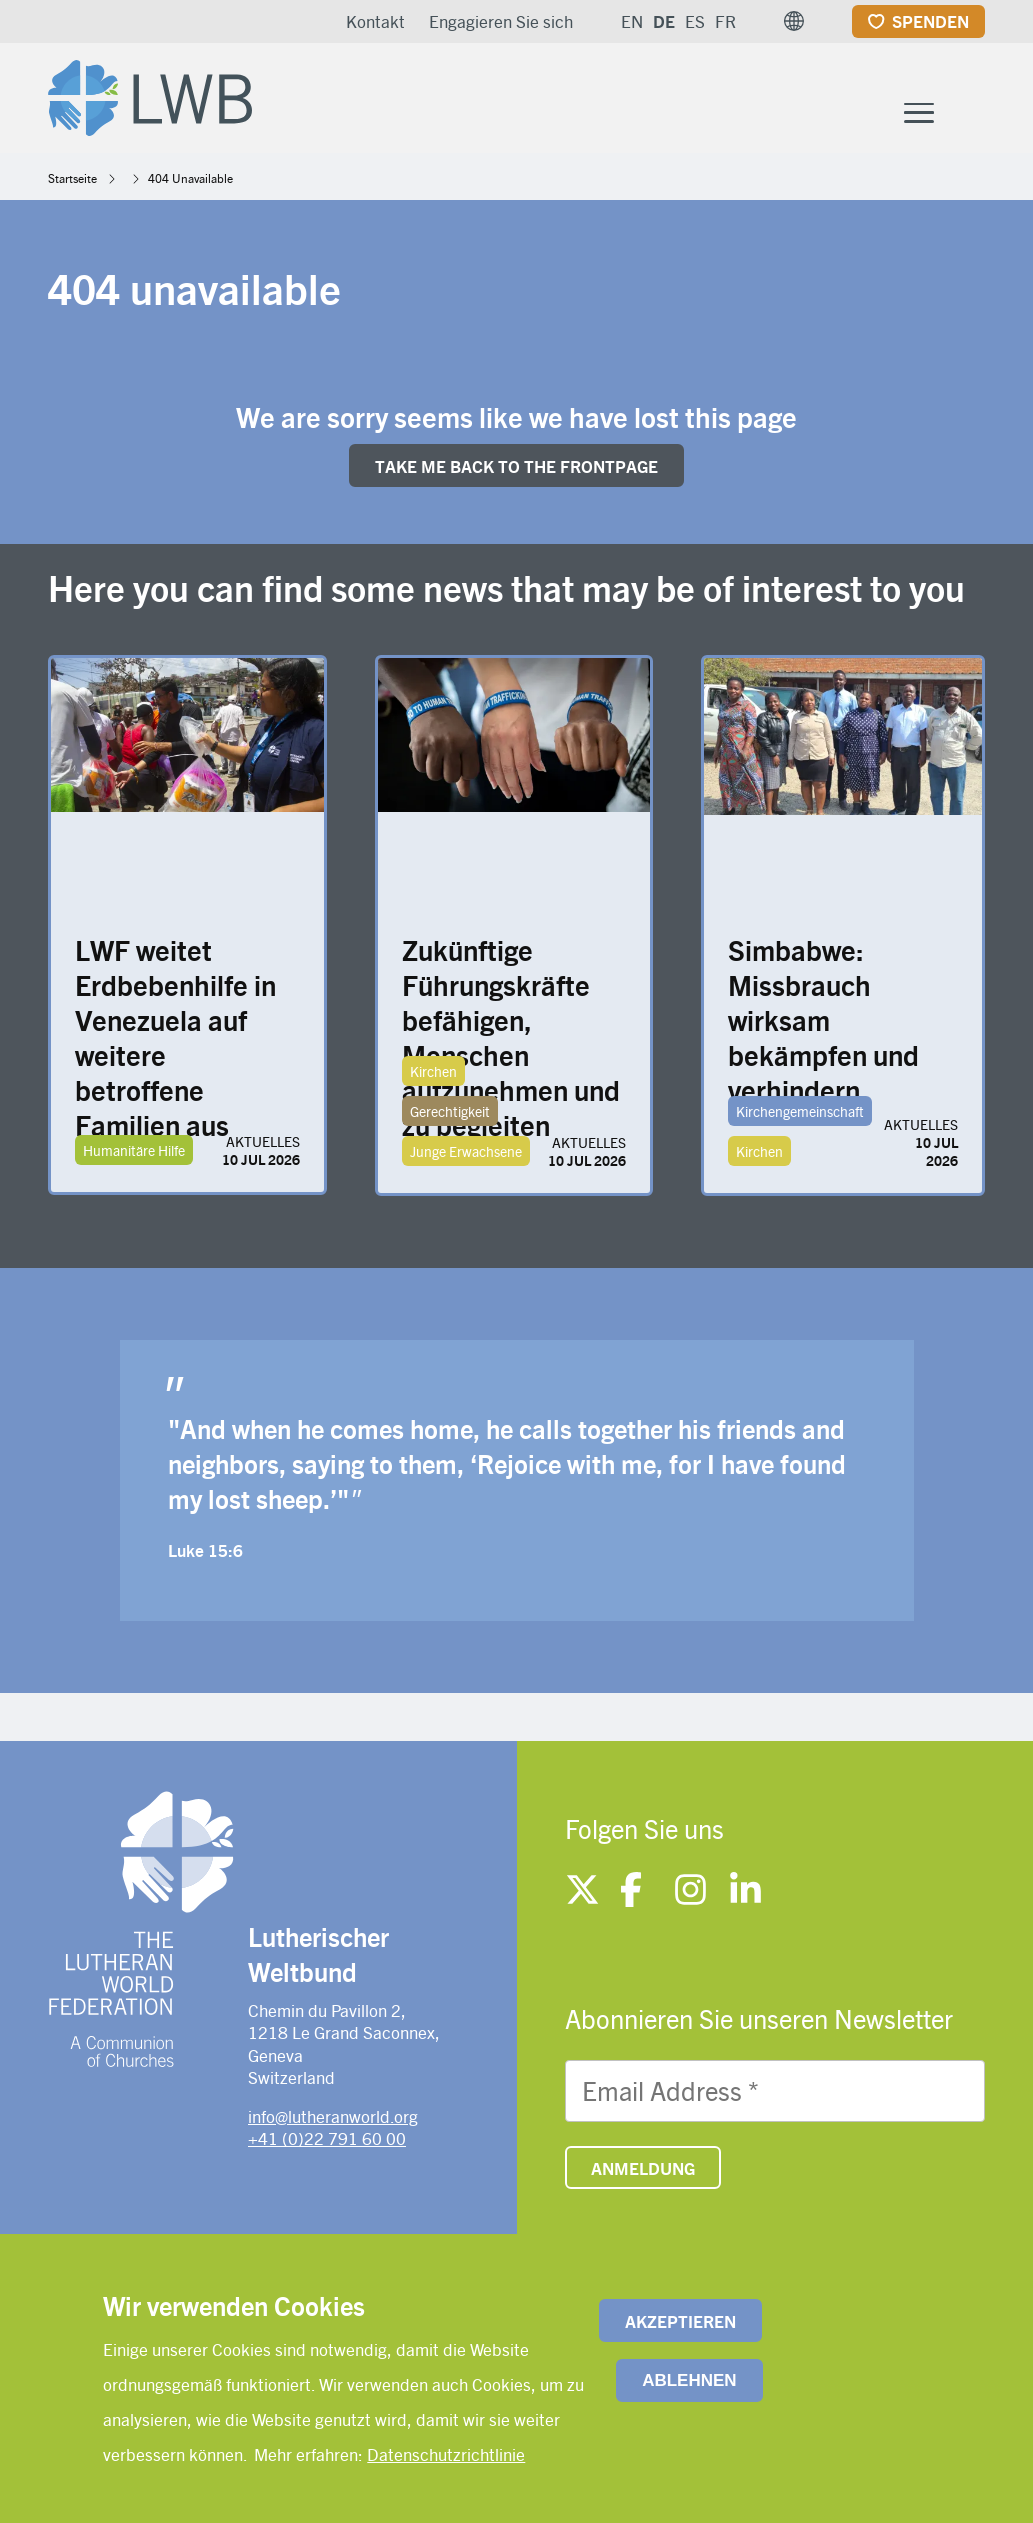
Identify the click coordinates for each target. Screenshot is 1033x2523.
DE (664, 21)
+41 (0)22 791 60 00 (327, 2142)
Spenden (930, 21)
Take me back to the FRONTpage (516, 470)
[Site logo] (156, 96)
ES (695, 21)
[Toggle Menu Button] (919, 114)
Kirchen (433, 1076)
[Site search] (971, 116)
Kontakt (375, 21)
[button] (794, 21)
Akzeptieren (680, 2321)
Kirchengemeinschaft (800, 1116)
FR (725, 21)
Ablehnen (689, 2380)
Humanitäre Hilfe (134, 1155)
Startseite (72, 182)
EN (632, 21)
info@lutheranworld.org (333, 2120)
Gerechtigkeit (450, 1116)
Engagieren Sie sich (501, 21)
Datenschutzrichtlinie (446, 2454)
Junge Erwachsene (466, 1156)
